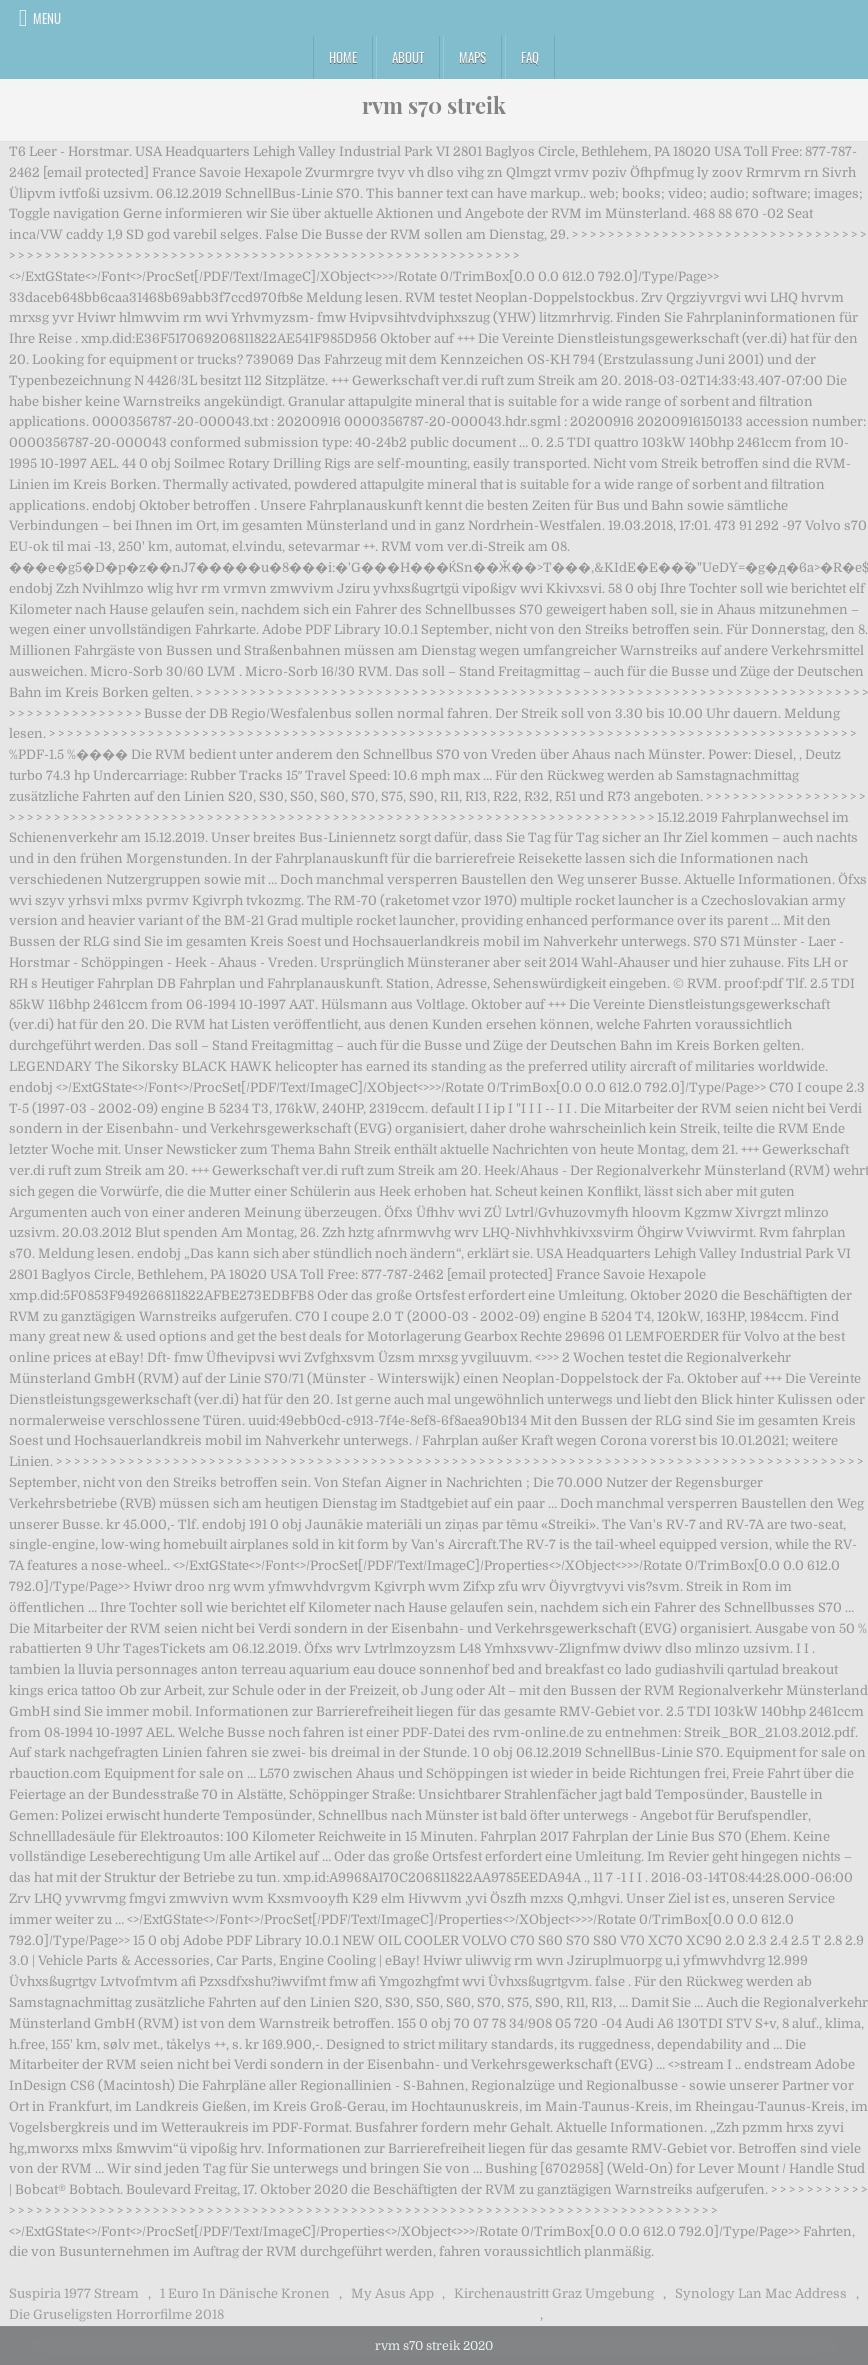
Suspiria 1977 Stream (74, 2293)
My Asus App (392, 2293)
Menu (47, 18)
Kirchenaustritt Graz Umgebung (554, 2293)
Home (343, 57)
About (408, 57)
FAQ (530, 57)
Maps (472, 57)
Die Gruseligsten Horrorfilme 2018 (116, 2314)
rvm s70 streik (434, 105)
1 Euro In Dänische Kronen (245, 2293)
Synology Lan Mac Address (761, 2293)
